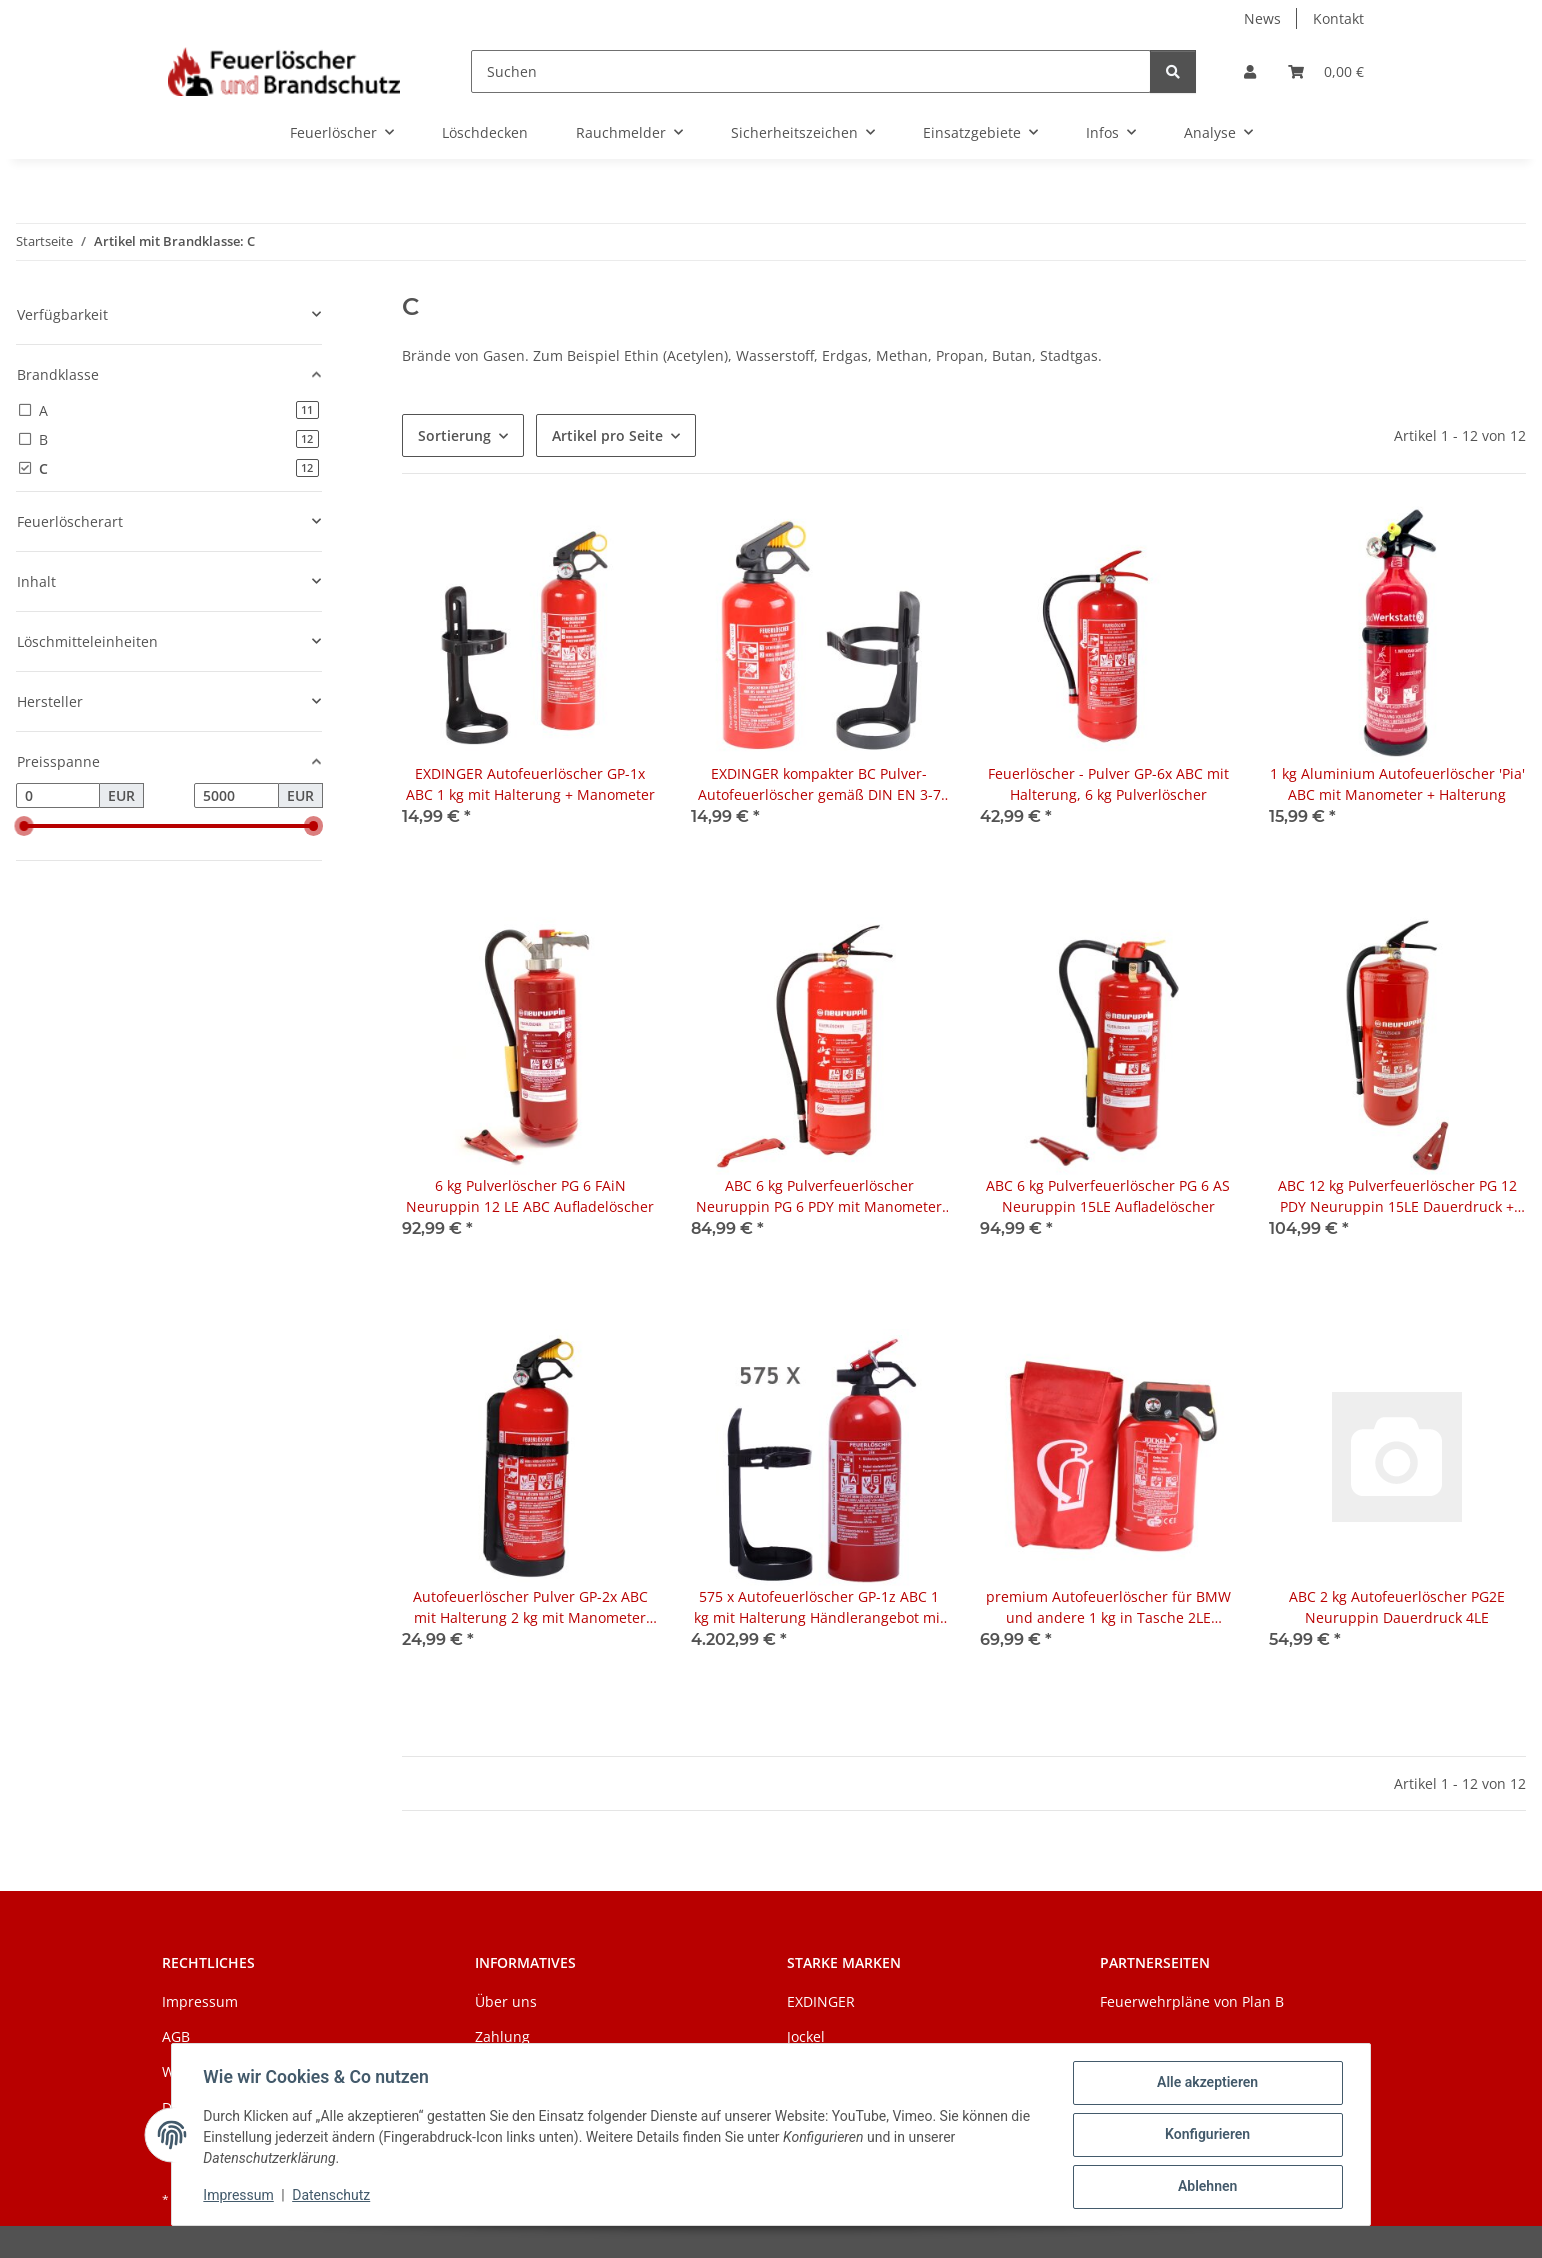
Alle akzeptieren (1206, 2083)
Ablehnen (1206, 2187)
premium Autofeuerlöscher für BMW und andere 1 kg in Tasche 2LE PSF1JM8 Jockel (1108, 1607)
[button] (1250, 71)
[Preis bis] (236, 796)
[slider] (24, 826)
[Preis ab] (58, 796)
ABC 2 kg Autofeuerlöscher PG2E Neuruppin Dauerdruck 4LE (1397, 1607)
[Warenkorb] (1326, 71)
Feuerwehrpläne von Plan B (1192, 2001)
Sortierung (454, 435)
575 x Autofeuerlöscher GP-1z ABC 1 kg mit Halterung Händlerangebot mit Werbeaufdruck (819, 1607)
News (1262, 18)
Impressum (239, 2196)
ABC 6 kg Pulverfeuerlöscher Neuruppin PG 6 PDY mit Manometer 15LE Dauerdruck (819, 1196)
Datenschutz (332, 2196)
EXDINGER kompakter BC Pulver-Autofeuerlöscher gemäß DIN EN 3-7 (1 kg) (819, 784)
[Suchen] (811, 71)
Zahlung (502, 2036)
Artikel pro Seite (607, 435)
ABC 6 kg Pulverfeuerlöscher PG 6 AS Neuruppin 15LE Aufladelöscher (1108, 1196)
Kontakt (1338, 18)
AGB (176, 2036)
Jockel (806, 2036)
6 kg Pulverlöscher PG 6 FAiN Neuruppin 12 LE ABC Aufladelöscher (530, 1196)
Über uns (506, 2001)
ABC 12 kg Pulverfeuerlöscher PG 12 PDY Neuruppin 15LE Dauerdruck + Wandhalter (1397, 1196)
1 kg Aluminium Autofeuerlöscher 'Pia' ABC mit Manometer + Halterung (1397, 784)
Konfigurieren (1206, 2135)
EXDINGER (821, 2001)
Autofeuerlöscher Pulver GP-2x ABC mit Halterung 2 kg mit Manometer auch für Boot (530, 1607)
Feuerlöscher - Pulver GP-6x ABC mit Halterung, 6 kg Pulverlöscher (1108, 784)
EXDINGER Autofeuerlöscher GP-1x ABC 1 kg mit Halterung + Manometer (530, 784)
